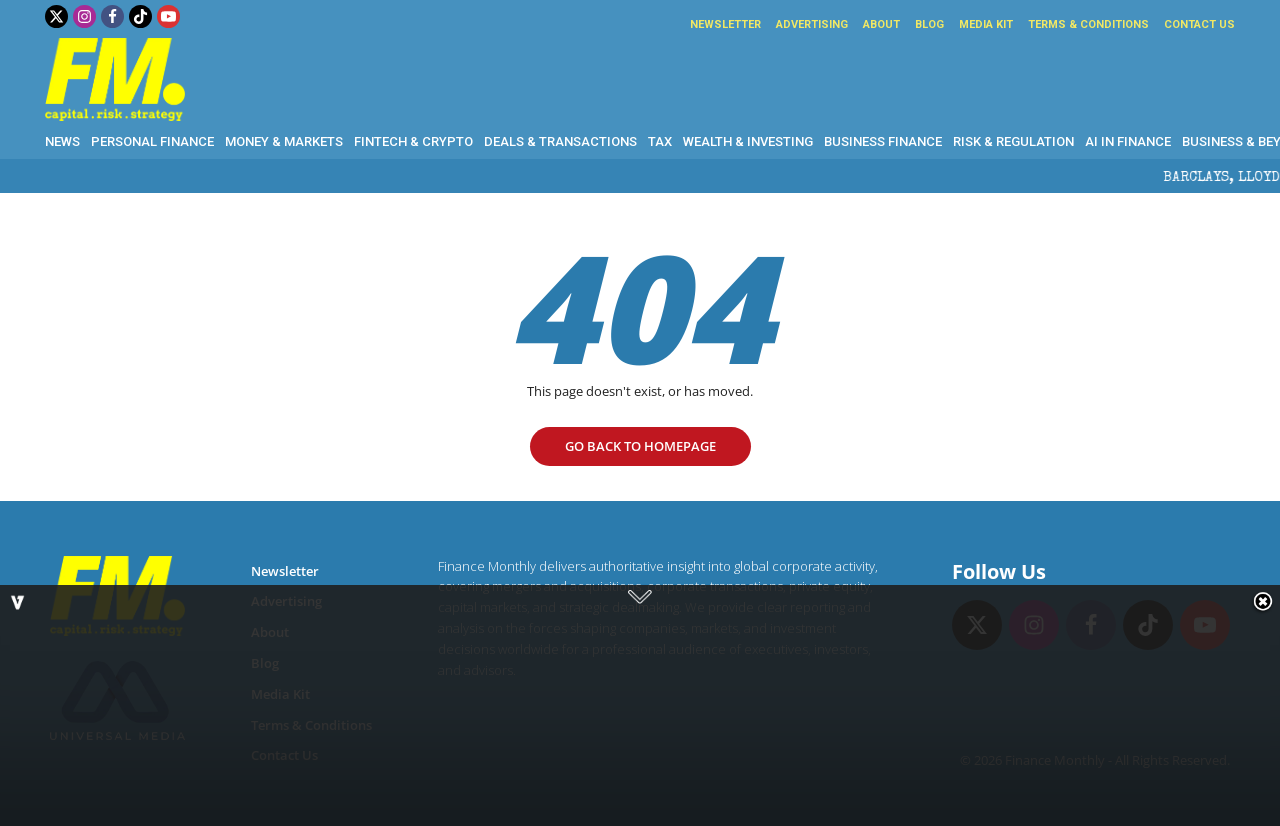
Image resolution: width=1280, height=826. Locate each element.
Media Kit (986, 24)
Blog (929, 24)
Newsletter (725, 24)
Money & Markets (284, 141)
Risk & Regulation (1013, 141)
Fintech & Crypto (413, 141)
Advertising (812, 24)
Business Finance (883, 141)
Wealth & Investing (748, 141)
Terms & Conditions (1088, 24)
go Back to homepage (640, 446)
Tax (660, 141)
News (62, 141)
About (881, 24)
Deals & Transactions (560, 141)
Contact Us (1199, 24)
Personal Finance (152, 141)
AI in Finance (1128, 141)
